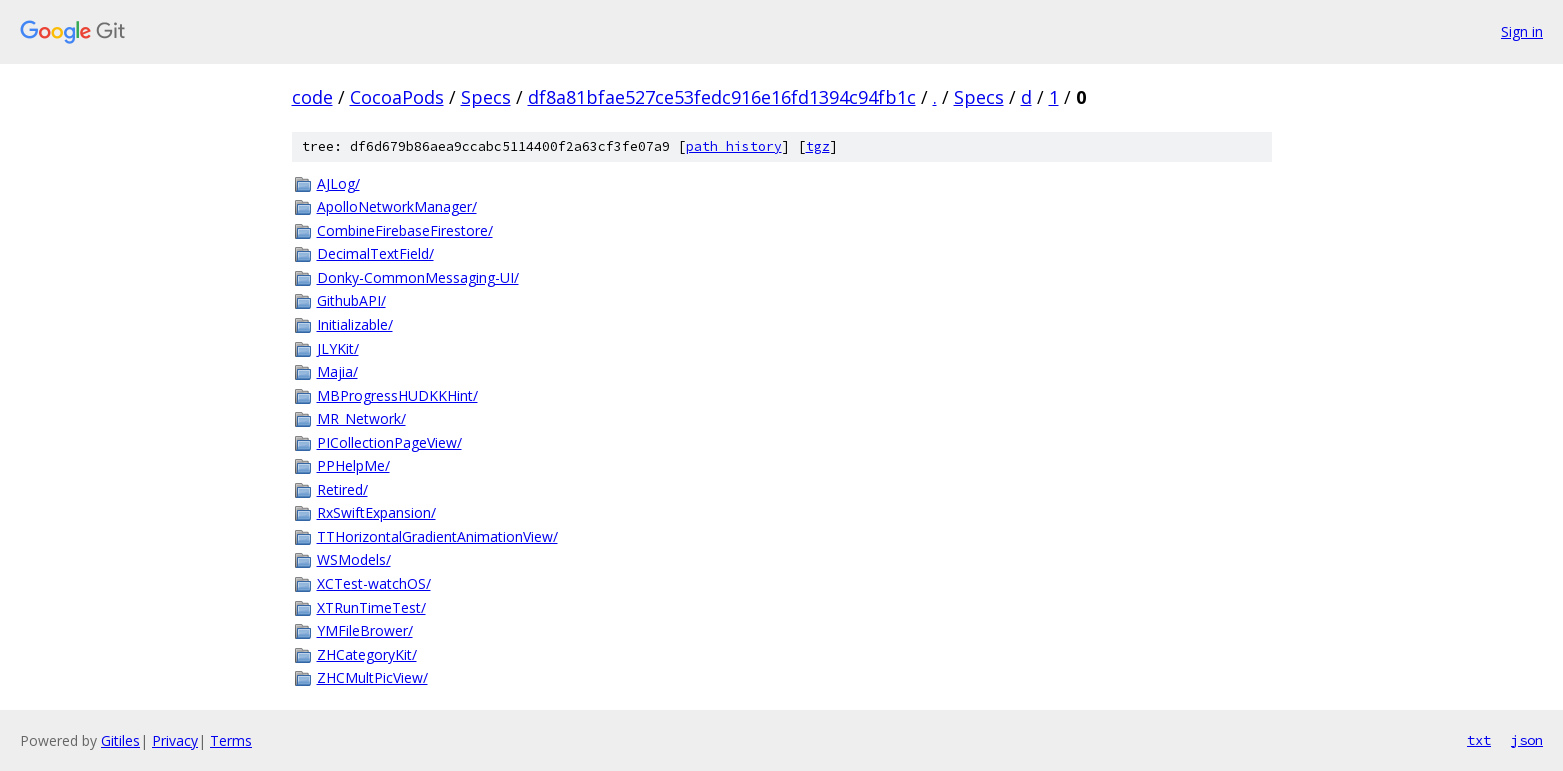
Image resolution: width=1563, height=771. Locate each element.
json (1527, 740)
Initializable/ (355, 324)
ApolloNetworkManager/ (397, 206)
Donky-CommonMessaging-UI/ (418, 277)
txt (1479, 740)
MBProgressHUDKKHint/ (397, 395)
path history (734, 146)
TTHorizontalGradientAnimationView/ (437, 536)
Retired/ (342, 489)
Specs (486, 97)
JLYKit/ (338, 348)
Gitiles (120, 740)
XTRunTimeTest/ (371, 607)
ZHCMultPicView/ (372, 677)
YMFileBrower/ (365, 630)
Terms (231, 740)
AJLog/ (338, 183)
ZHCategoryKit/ (367, 654)
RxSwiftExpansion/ (376, 512)
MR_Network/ (361, 418)
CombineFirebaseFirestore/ (405, 230)
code (312, 97)
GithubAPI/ (351, 300)
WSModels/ (354, 559)
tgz (818, 146)
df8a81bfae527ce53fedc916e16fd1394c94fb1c (722, 97)
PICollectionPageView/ (389, 442)
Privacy (175, 740)
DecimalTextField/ (375, 253)
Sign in (1522, 31)
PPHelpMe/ (353, 465)
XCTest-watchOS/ (374, 583)
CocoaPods (397, 97)
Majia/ (337, 371)
